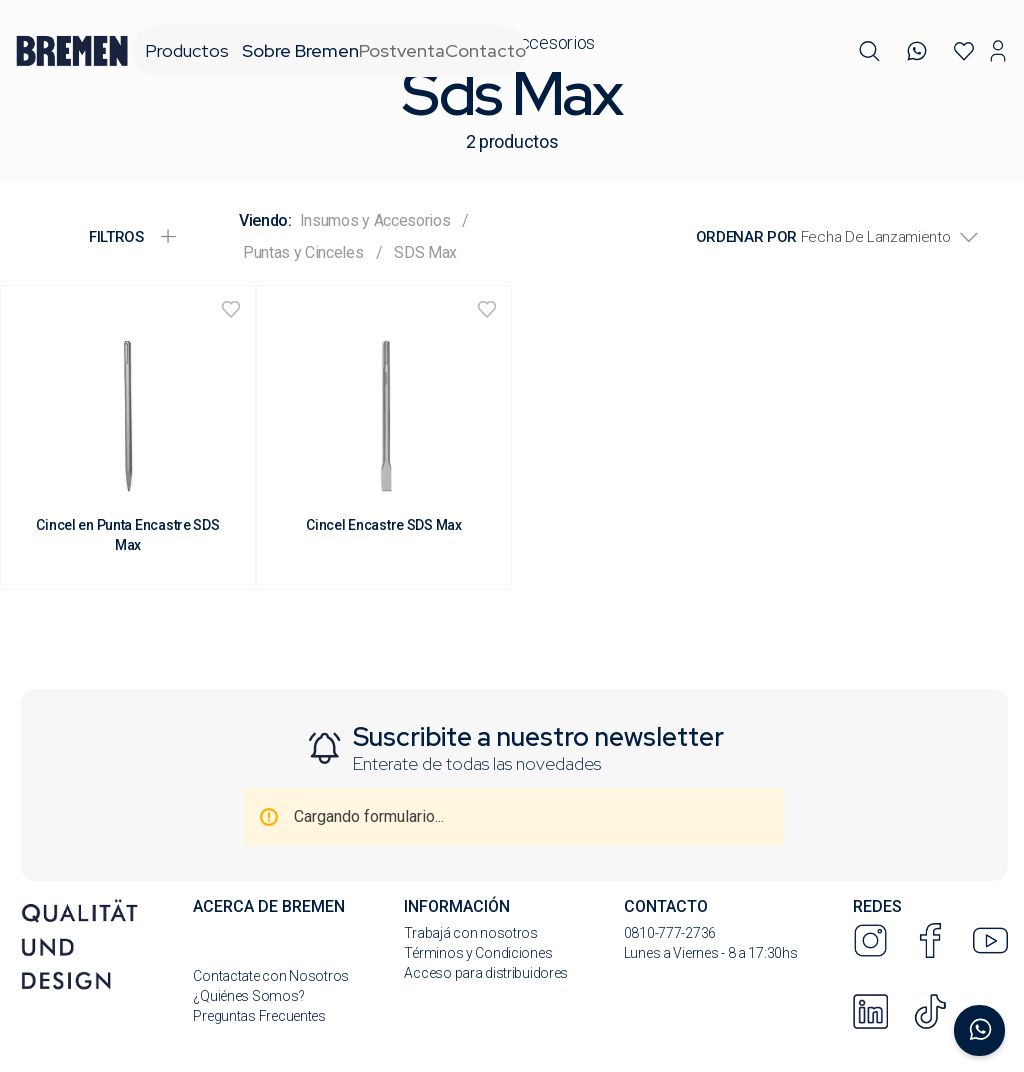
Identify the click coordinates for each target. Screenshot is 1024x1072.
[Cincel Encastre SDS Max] (384, 437)
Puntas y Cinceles (303, 252)
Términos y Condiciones (478, 953)
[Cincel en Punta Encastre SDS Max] (128, 437)
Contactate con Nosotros (271, 976)
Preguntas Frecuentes (259, 1016)
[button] (869, 51)
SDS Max (425, 252)
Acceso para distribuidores (486, 973)
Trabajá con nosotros (470, 933)
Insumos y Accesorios (375, 220)
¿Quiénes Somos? (248, 996)
